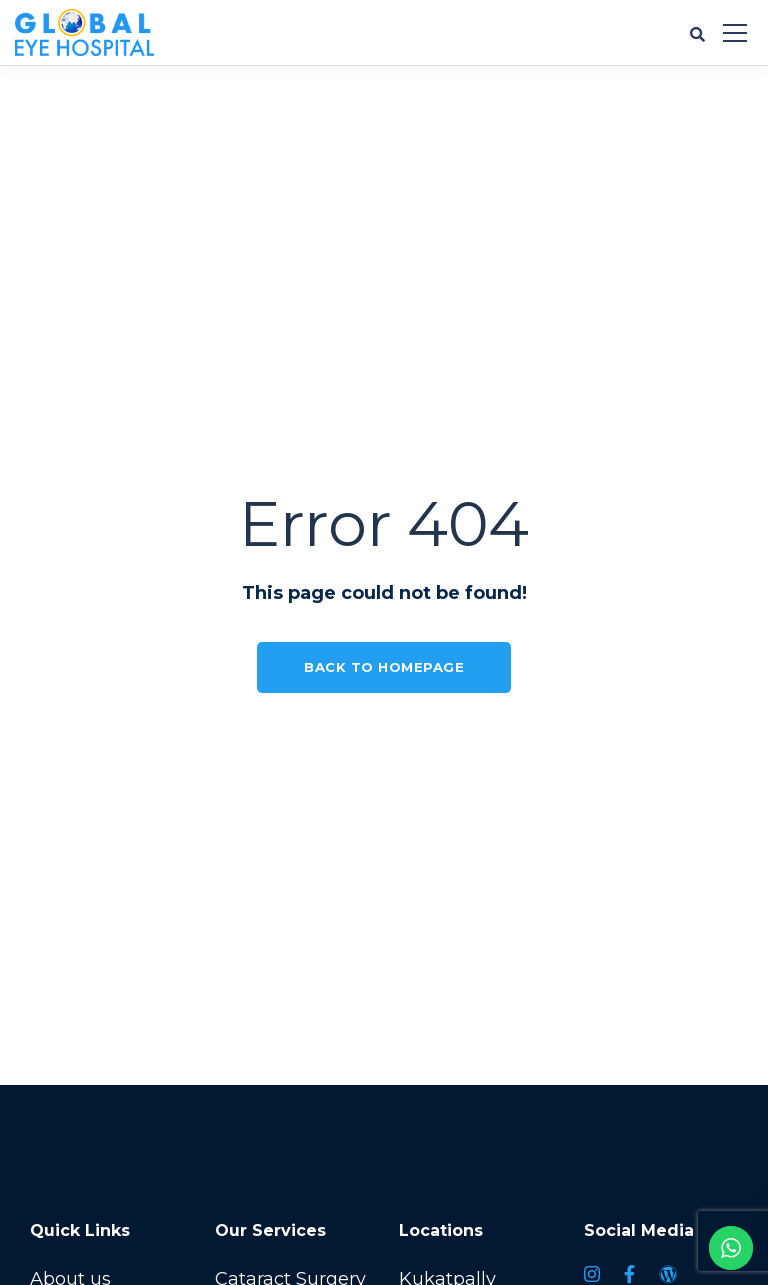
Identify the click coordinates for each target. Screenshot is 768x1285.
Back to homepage (384, 667)
